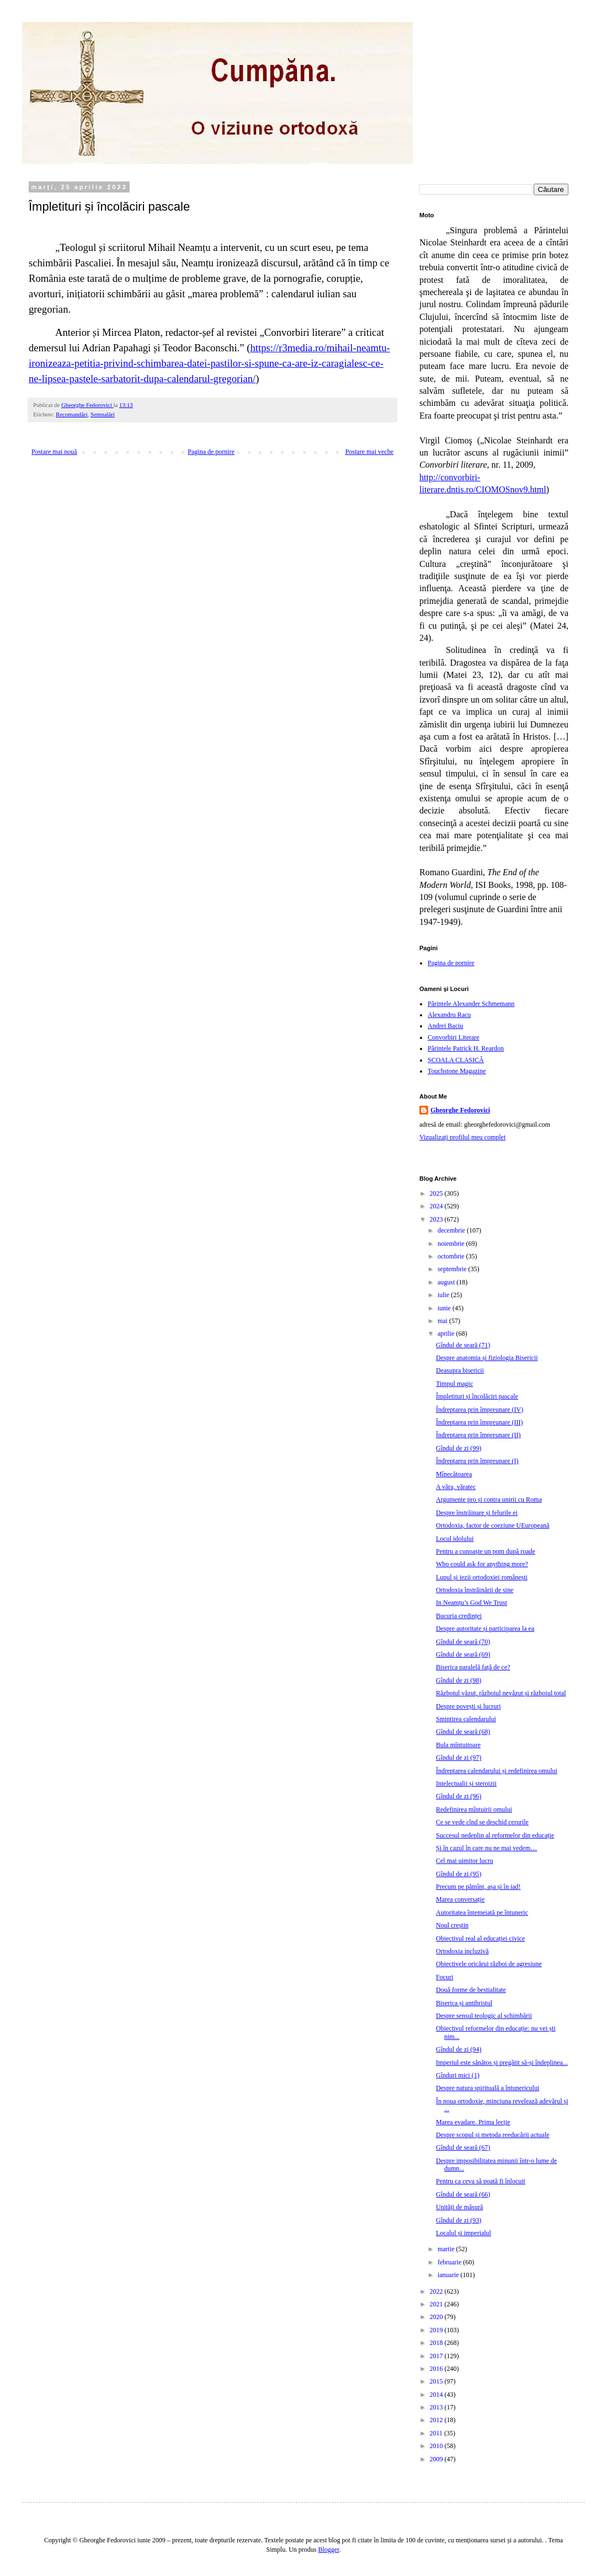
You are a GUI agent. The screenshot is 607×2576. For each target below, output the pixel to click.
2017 (437, 2356)
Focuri (444, 1977)
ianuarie (449, 2275)
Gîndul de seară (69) (463, 1654)
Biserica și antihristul (464, 2003)
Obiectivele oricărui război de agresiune (489, 1964)
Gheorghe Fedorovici (460, 1110)
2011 (437, 2433)
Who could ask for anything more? (482, 1564)
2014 (437, 2394)
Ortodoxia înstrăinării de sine (474, 1590)
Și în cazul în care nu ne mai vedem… (486, 1848)
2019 (437, 2330)
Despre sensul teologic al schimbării (484, 2016)
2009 (437, 2459)
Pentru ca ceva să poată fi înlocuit (480, 2181)
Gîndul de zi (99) (458, 1448)
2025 (437, 1193)
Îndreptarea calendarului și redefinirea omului (496, 1771)
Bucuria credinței (459, 1616)
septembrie (453, 1269)
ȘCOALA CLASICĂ (456, 1060)
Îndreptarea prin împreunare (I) (477, 1461)
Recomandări (72, 414)
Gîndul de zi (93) (458, 2220)
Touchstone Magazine (457, 1071)
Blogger (328, 2549)
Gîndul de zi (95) (458, 1874)
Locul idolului (454, 1539)
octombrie (452, 1256)
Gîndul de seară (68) (463, 1732)
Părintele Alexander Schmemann (471, 1004)
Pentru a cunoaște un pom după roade (485, 1551)
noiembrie (452, 1243)
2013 (437, 2407)
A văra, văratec (456, 1487)
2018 (437, 2343)
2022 (437, 2291)
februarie (450, 2262)
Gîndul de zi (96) (458, 1796)
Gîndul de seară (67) (463, 2147)
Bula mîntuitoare (458, 1745)
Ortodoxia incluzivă (462, 1951)
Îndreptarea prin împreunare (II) (478, 1435)
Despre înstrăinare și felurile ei (477, 1513)
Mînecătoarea (454, 1474)
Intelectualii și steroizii (466, 1783)
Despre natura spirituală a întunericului (487, 2088)
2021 (437, 2304)
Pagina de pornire (211, 452)
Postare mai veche (369, 452)
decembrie (452, 1230)
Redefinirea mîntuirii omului (474, 1809)
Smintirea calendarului (466, 1719)
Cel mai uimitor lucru (464, 1861)
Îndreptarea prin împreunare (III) (479, 1422)
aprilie (447, 1333)
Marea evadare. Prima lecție (473, 2122)
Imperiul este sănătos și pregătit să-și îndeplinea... (502, 2062)
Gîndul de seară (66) (463, 2194)
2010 (437, 2446)
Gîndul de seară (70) (463, 1642)
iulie (444, 1295)
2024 (437, 1206)
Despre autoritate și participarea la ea (485, 1628)
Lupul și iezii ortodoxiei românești (482, 1577)
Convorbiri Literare (454, 1037)
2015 (437, 2381)
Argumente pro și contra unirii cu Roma (489, 1499)
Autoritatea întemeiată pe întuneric (482, 1912)
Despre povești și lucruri (468, 1706)
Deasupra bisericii (460, 1370)
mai (443, 1321)
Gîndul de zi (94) (458, 2049)
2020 (437, 2317)
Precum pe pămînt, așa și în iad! (478, 1887)
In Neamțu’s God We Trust (471, 1602)
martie (447, 2249)
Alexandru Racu (449, 1015)
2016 (437, 2369)
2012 (437, 2420)
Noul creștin (452, 1925)
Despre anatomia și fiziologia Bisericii (487, 1358)
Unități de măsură (459, 2207)
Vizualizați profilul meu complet (462, 1137)
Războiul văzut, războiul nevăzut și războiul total (501, 1693)
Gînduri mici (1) (458, 2075)
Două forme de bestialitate (471, 1990)
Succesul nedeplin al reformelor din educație (495, 1835)
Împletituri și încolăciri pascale (477, 1396)
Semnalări (102, 414)
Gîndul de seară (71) (463, 1345)
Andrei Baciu (445, 1026)
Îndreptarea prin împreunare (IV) (479, 1409)
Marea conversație (460, 1899)
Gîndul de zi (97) (458, 1757)
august (447, 1282)
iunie (445, 1308)
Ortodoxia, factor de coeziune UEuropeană (493, 1525)
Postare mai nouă (54, 452)
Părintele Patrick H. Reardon (466, 1048)
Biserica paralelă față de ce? (473, 1667)
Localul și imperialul (463, 2233)
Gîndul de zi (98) (458, 1680)
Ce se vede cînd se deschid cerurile (482, 1822)
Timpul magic (454, 1384)
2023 (437, 1219)
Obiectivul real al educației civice (480, 1938)
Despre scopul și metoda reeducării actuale (493, 2135)
